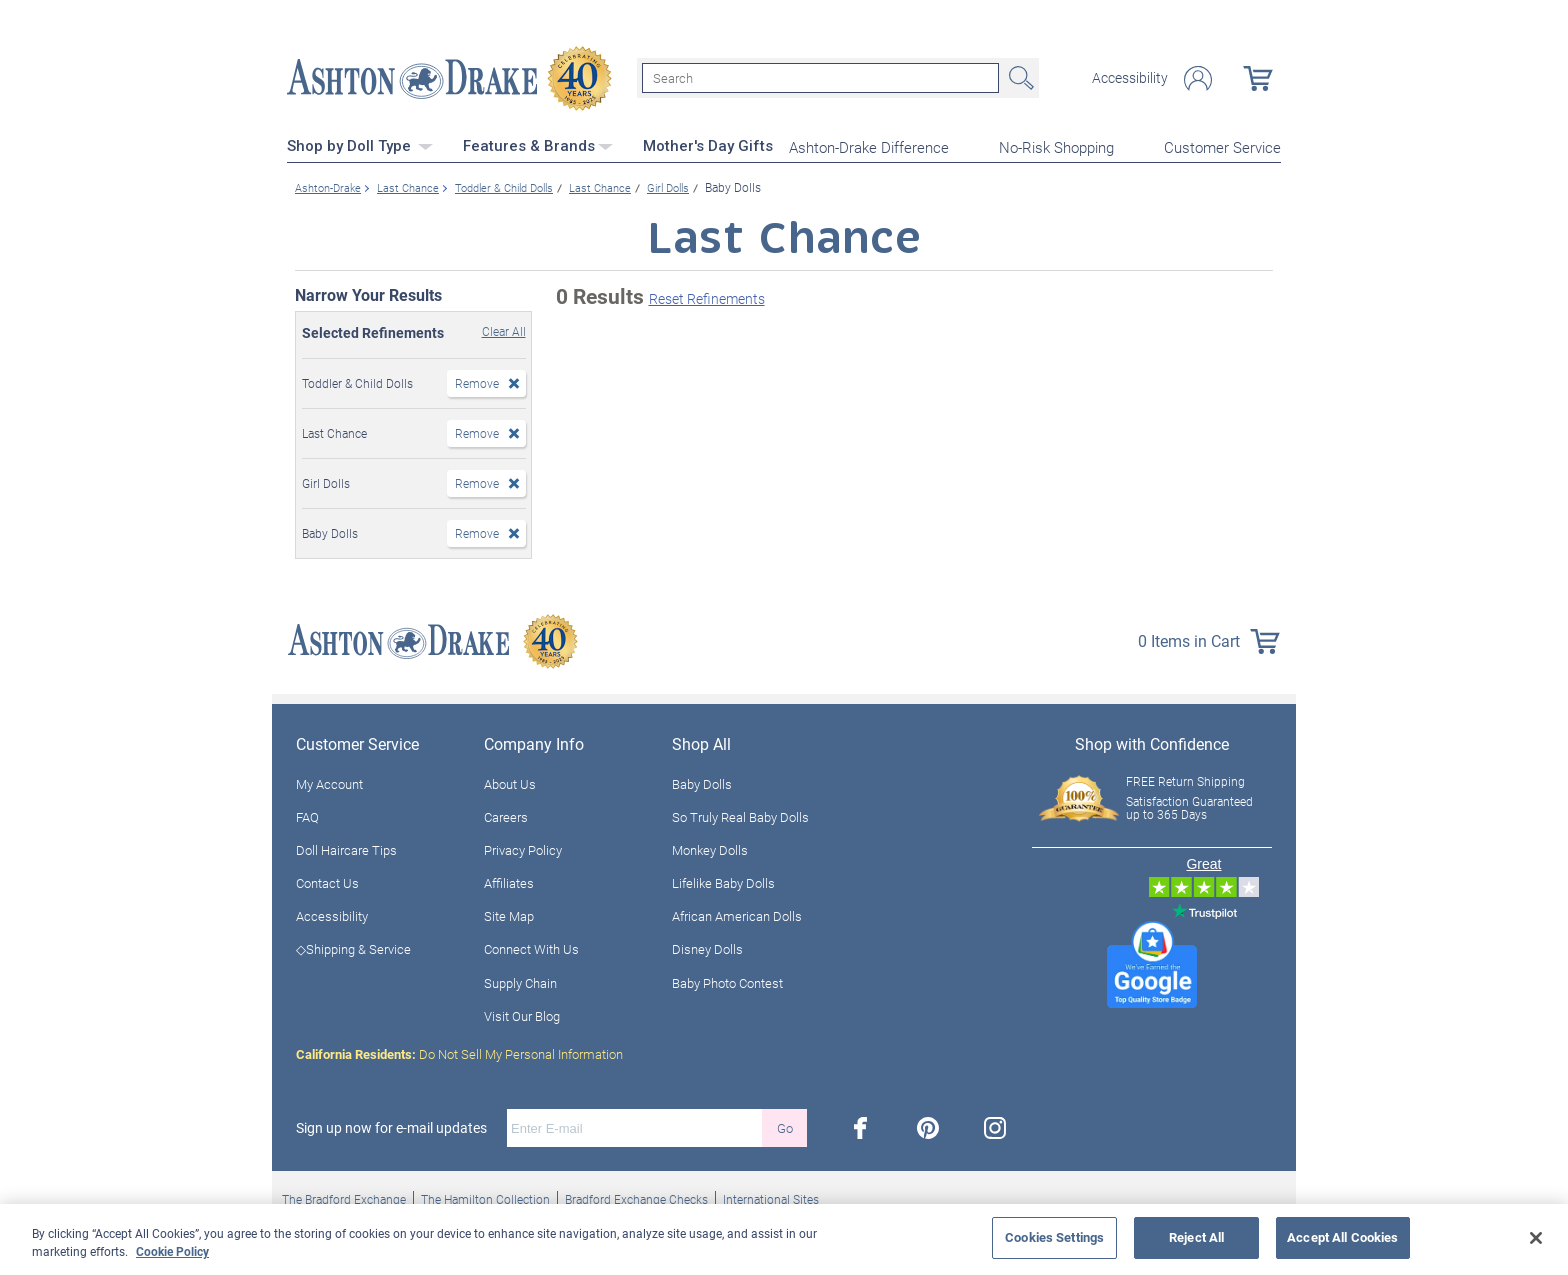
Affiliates (509, 881)
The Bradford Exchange (344, 1197)
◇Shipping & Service (353, 948)
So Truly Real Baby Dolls (740, 815)
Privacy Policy (523, 848)
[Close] (1536, 1238)
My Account (329, 782)
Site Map (509, 915)
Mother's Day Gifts (708, 145)
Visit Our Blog (522, 1014)
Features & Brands (538, 145)
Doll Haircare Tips (346, 848)
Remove (477, 381)
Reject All (1196, 1237)
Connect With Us (531, 948)
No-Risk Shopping (1056, 146)
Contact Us (327, 881)
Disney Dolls (707, 948)
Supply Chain (520, 981)
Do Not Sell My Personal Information (459, 1052)
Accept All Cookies (1342, 1237)
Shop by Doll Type (360, 145)
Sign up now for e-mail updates (391, 1126)
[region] (784, 1239)
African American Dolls (737, 915)
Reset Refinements (707, 297)
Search (1019, 78)
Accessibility (1130, 78)
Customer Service (1222, 146)
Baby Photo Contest (727, 981)
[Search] (820, 78)
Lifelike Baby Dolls (723, 881)
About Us (510, 782)
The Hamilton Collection (485, 1197)
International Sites (771, 1197)
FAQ (307, 815)
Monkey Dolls (710, 848)
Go (785, 1126)
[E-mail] (634, 1126)
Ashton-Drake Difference (869, 146)
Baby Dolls (702, 782)
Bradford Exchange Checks (636, 1197)
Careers (506, 815)
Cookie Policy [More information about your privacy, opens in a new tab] (172, 1251)
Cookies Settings (1054, 1237)
